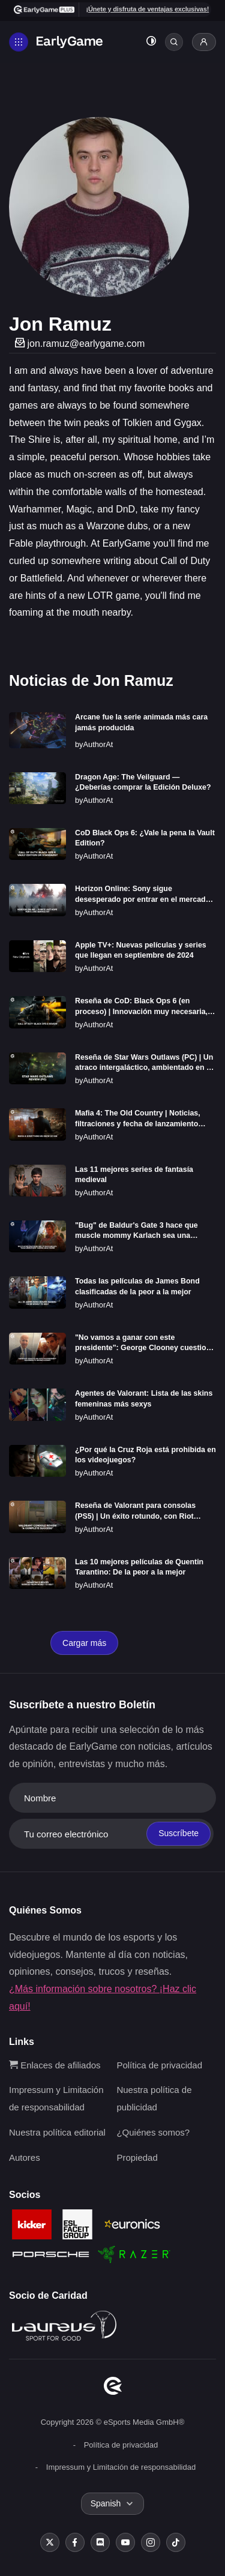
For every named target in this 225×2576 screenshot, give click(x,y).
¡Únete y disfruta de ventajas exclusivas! (147, 9)
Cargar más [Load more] (84, 1643)
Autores (24, 2157)
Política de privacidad (159, 2065)
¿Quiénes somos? (153, 2132)
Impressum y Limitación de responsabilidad (121, 2467)
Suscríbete (178, 1833)
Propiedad (136, 2157)
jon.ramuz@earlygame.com (80, 343)
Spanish (106, 2503)
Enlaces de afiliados (55, 2065)
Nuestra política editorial (57, 2132)
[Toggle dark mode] (151, 42)
